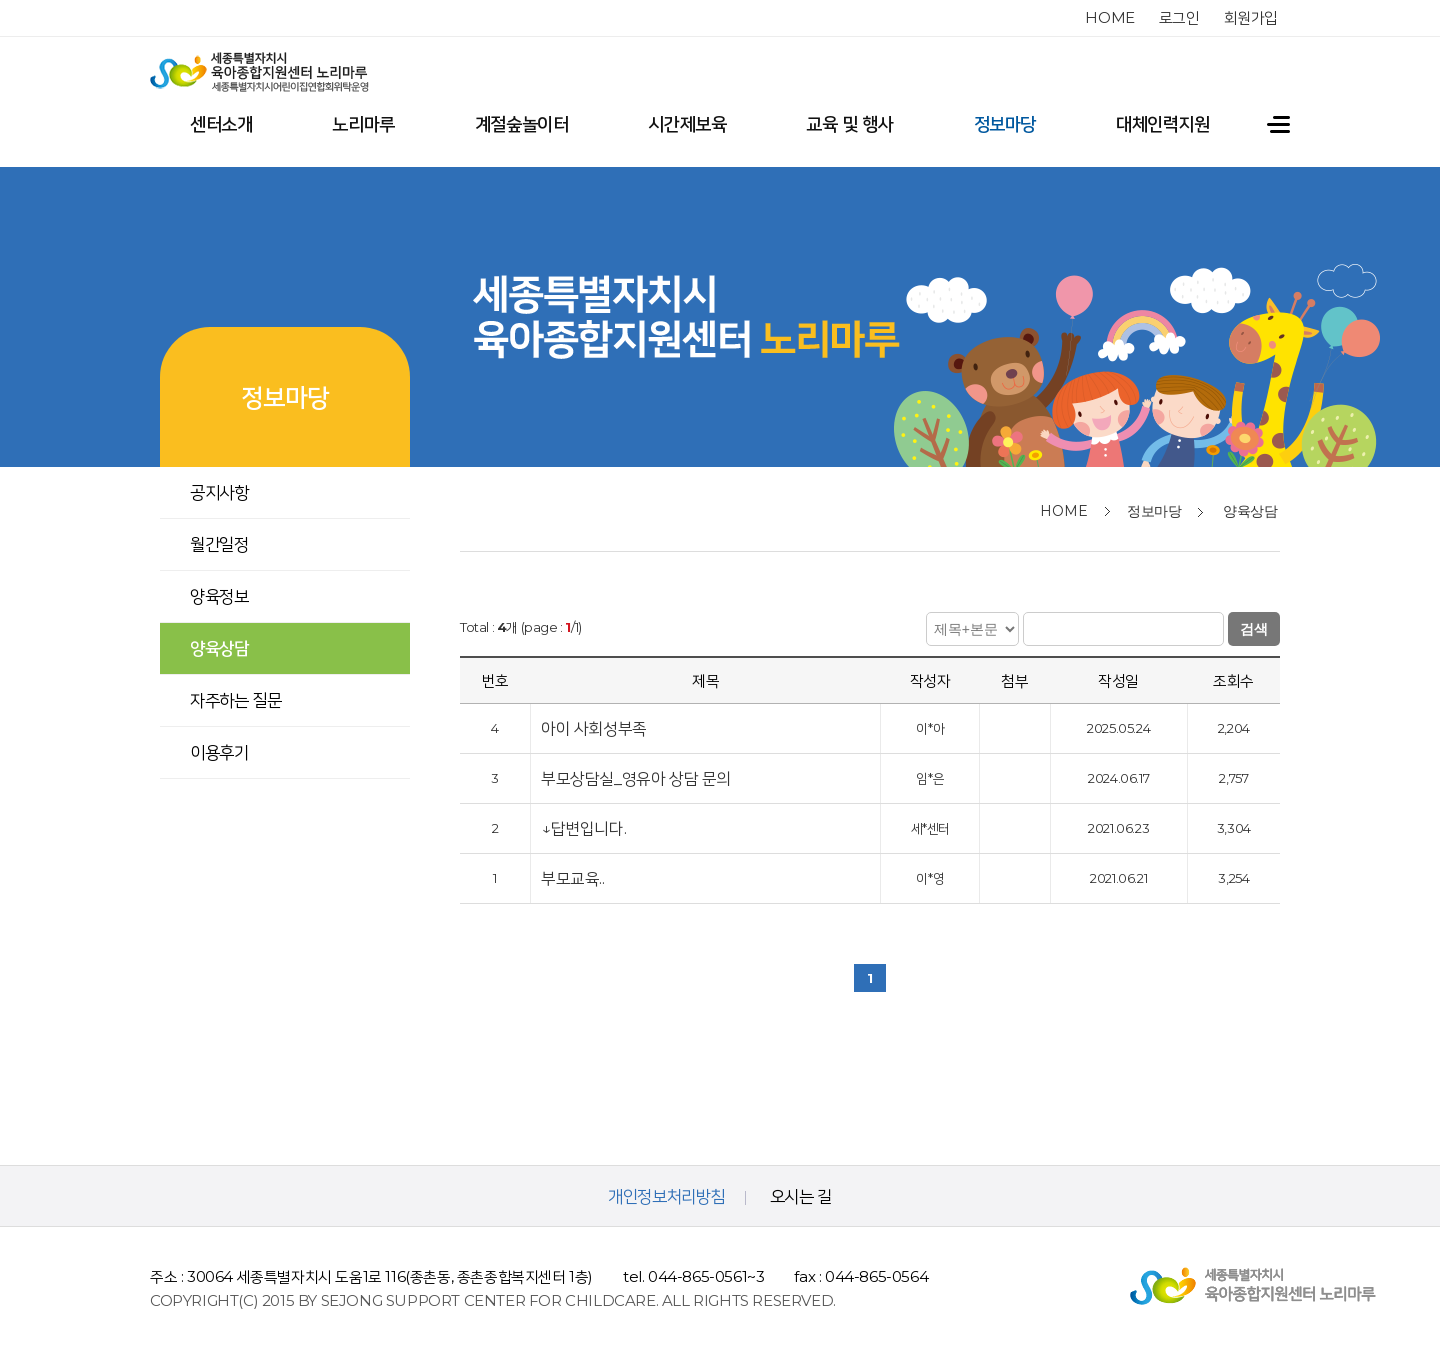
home (1109, 17)
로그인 (1179, 17)
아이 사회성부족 (595, 722)
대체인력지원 (1163, 124)
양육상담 (219, 648)
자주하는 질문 (235, 700)
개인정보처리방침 (666, 1196)
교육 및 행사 (849, 124)
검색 (1254, 623)
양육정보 (219, 596)
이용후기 (219, 752)
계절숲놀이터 (522, 124)
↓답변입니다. (583, 822)
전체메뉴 (1261, 124)
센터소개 (221, 124)
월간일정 (219, 544)
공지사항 (219, 492)
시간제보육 (687, 124)
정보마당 (1005, 124)
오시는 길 (801, 1196)
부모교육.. (574, 872)
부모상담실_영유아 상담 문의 (638, 772)
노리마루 (363, 124)
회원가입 (1251, 17)
